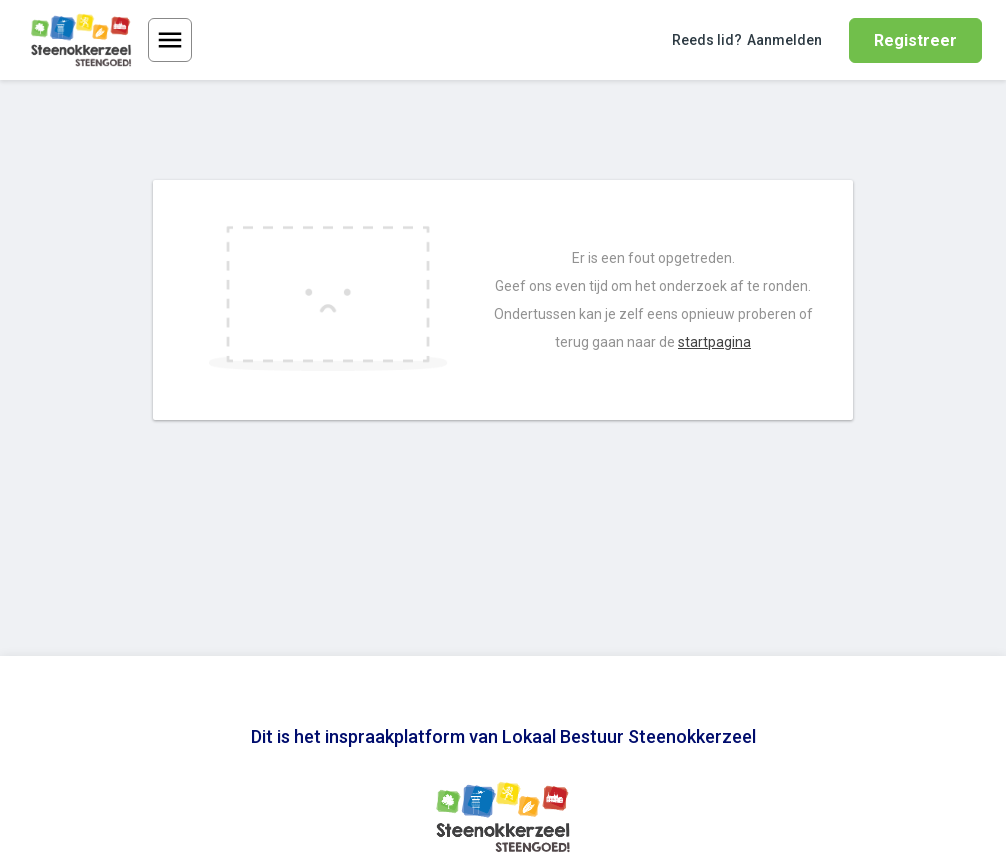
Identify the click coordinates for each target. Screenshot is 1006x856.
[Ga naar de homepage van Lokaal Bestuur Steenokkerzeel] (81, 40)
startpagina (714, 342)
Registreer (915, 40)
